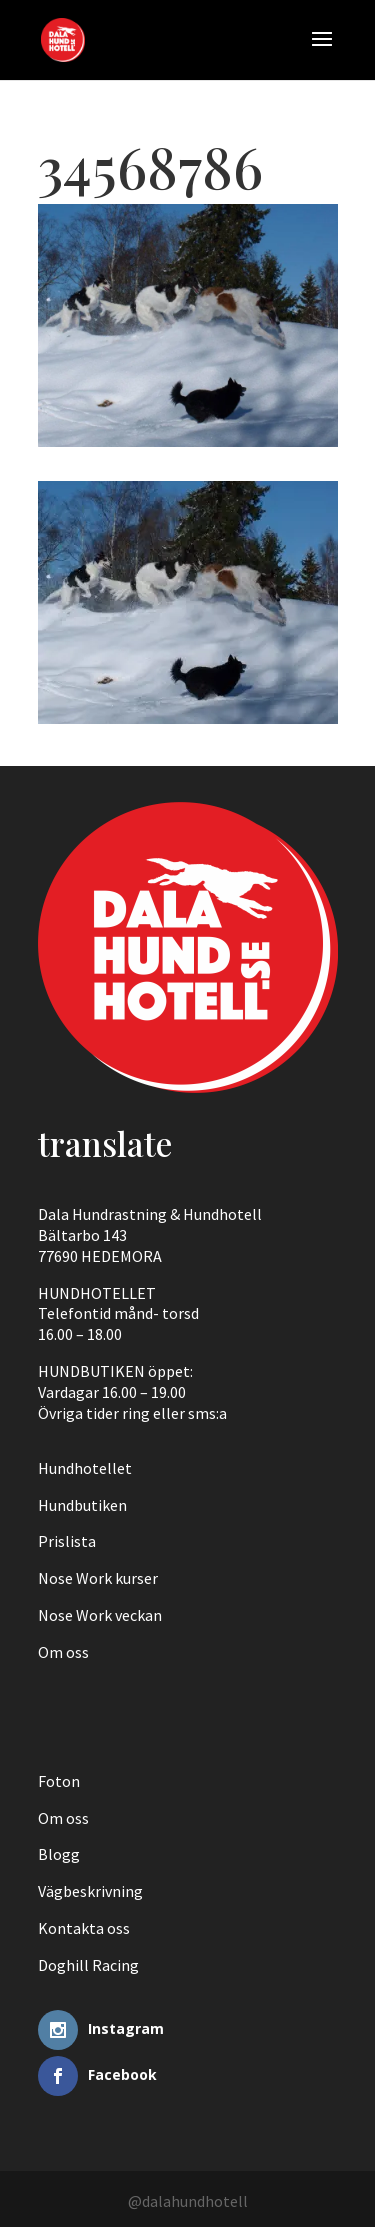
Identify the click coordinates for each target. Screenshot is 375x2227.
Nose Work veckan (100, 1615)
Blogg (59, 1854)
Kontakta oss (84, 1928)
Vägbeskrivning (90, 1891)
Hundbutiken (82, 1505)
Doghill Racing (88, 1965)
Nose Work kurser (98, 1578)
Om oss (63, 1652)
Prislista (67, 1541)
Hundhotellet (85, 1468)
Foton (59, 1781)
